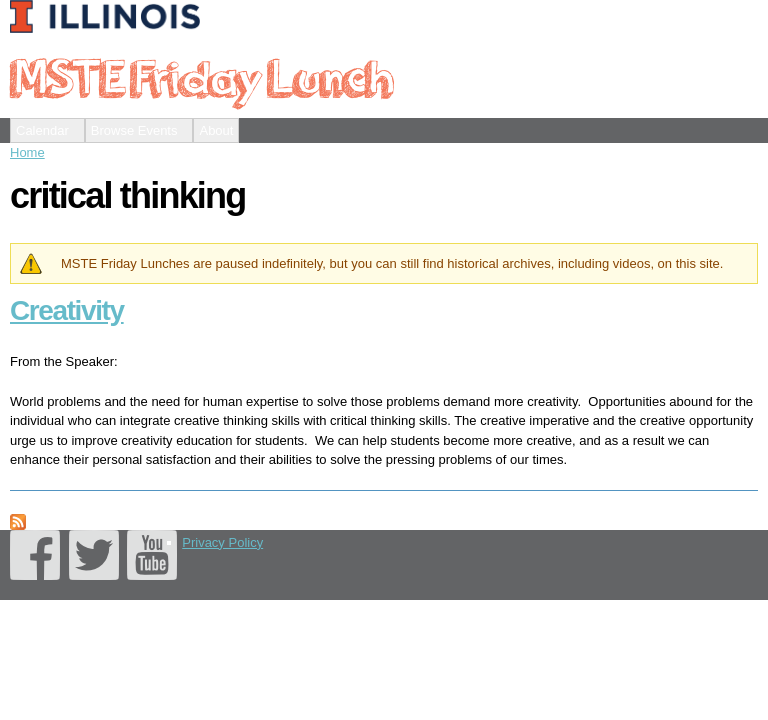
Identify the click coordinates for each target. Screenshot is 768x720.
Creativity (67, 310)
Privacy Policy (222, 542)
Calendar (42, 130)
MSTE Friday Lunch (201, 77)
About (216, 130)
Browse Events (134, 130)
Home (27, 152)
